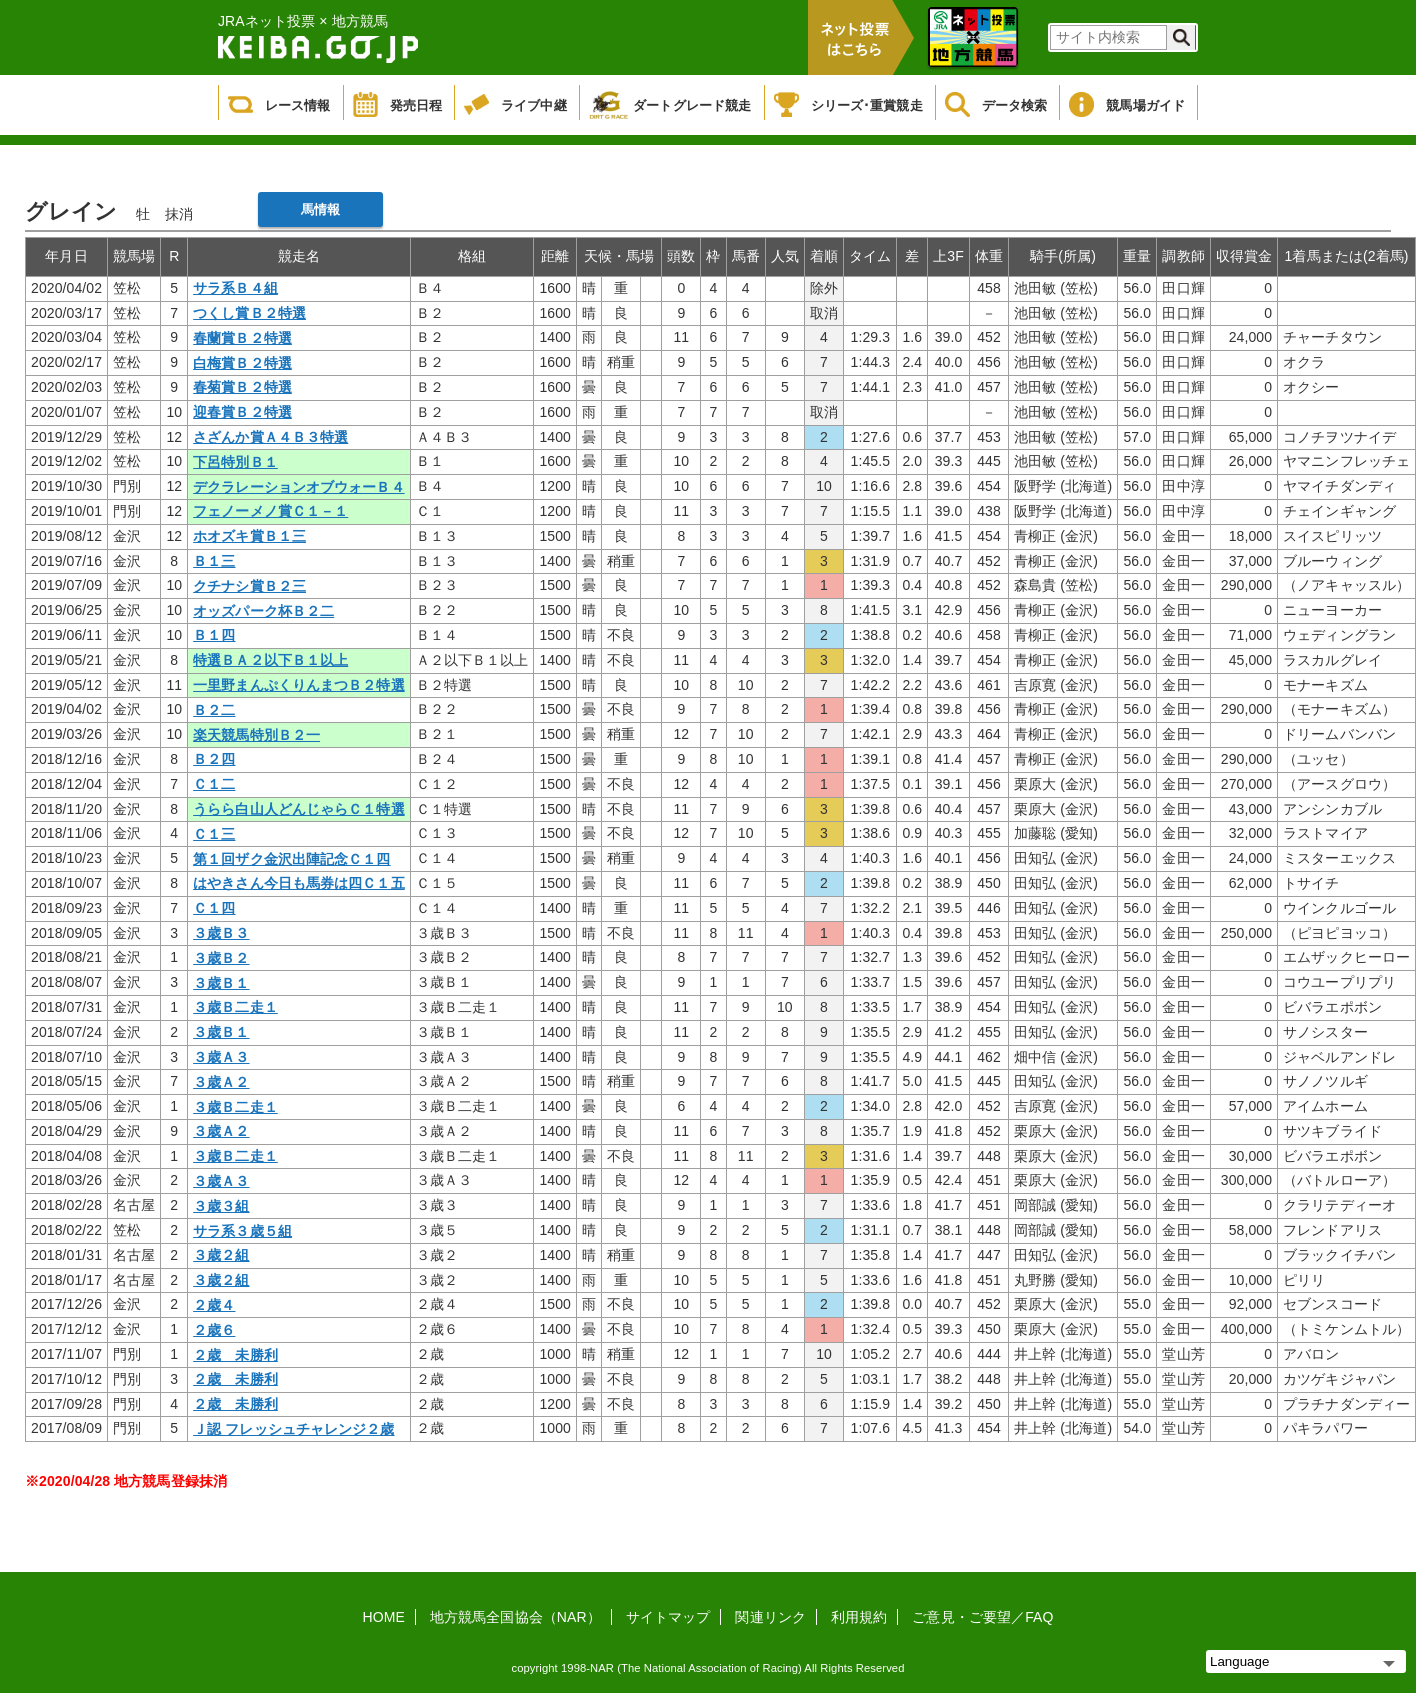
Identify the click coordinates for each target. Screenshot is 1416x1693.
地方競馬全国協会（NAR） (515, 1617)
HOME (384, 1617)
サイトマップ (668, 1617)
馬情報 (320, 209)
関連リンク (770, 1617)
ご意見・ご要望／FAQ (982, 1617)
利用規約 (859, 1617)
